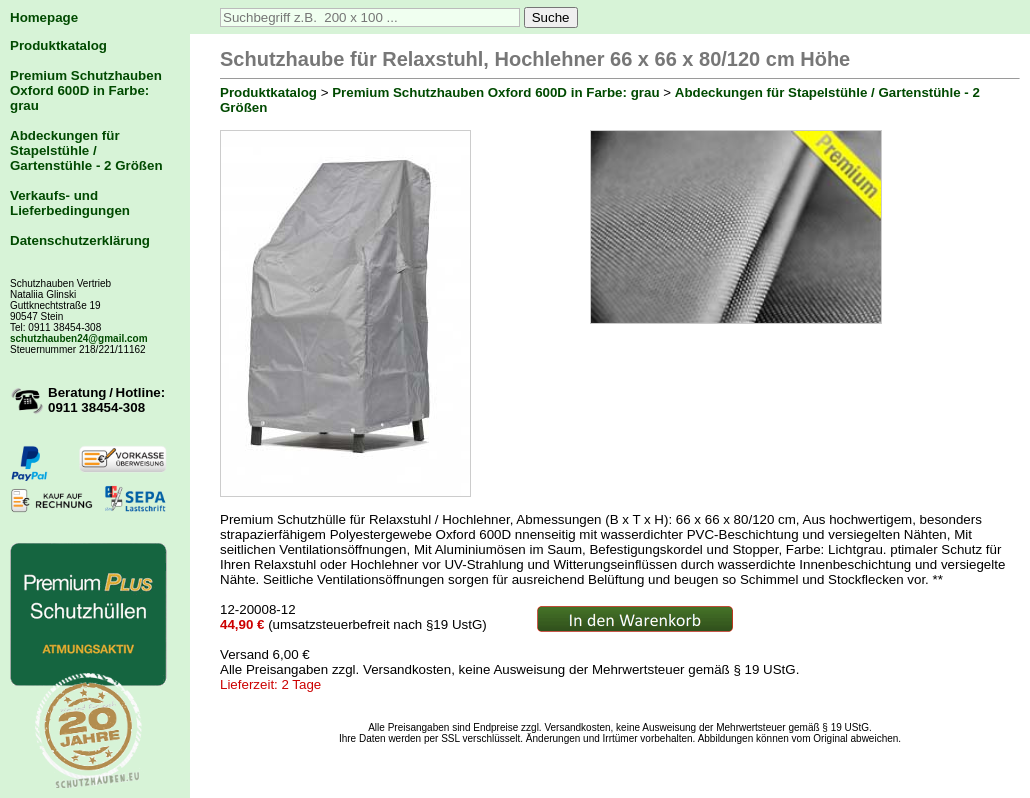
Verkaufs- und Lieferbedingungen (70, 203)
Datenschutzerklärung (80, 240)
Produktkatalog (58, 45)
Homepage (44, 17)
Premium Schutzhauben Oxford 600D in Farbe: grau (86, 90)
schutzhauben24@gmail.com (79, 338)
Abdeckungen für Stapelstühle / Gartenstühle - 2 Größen (86, 150)
